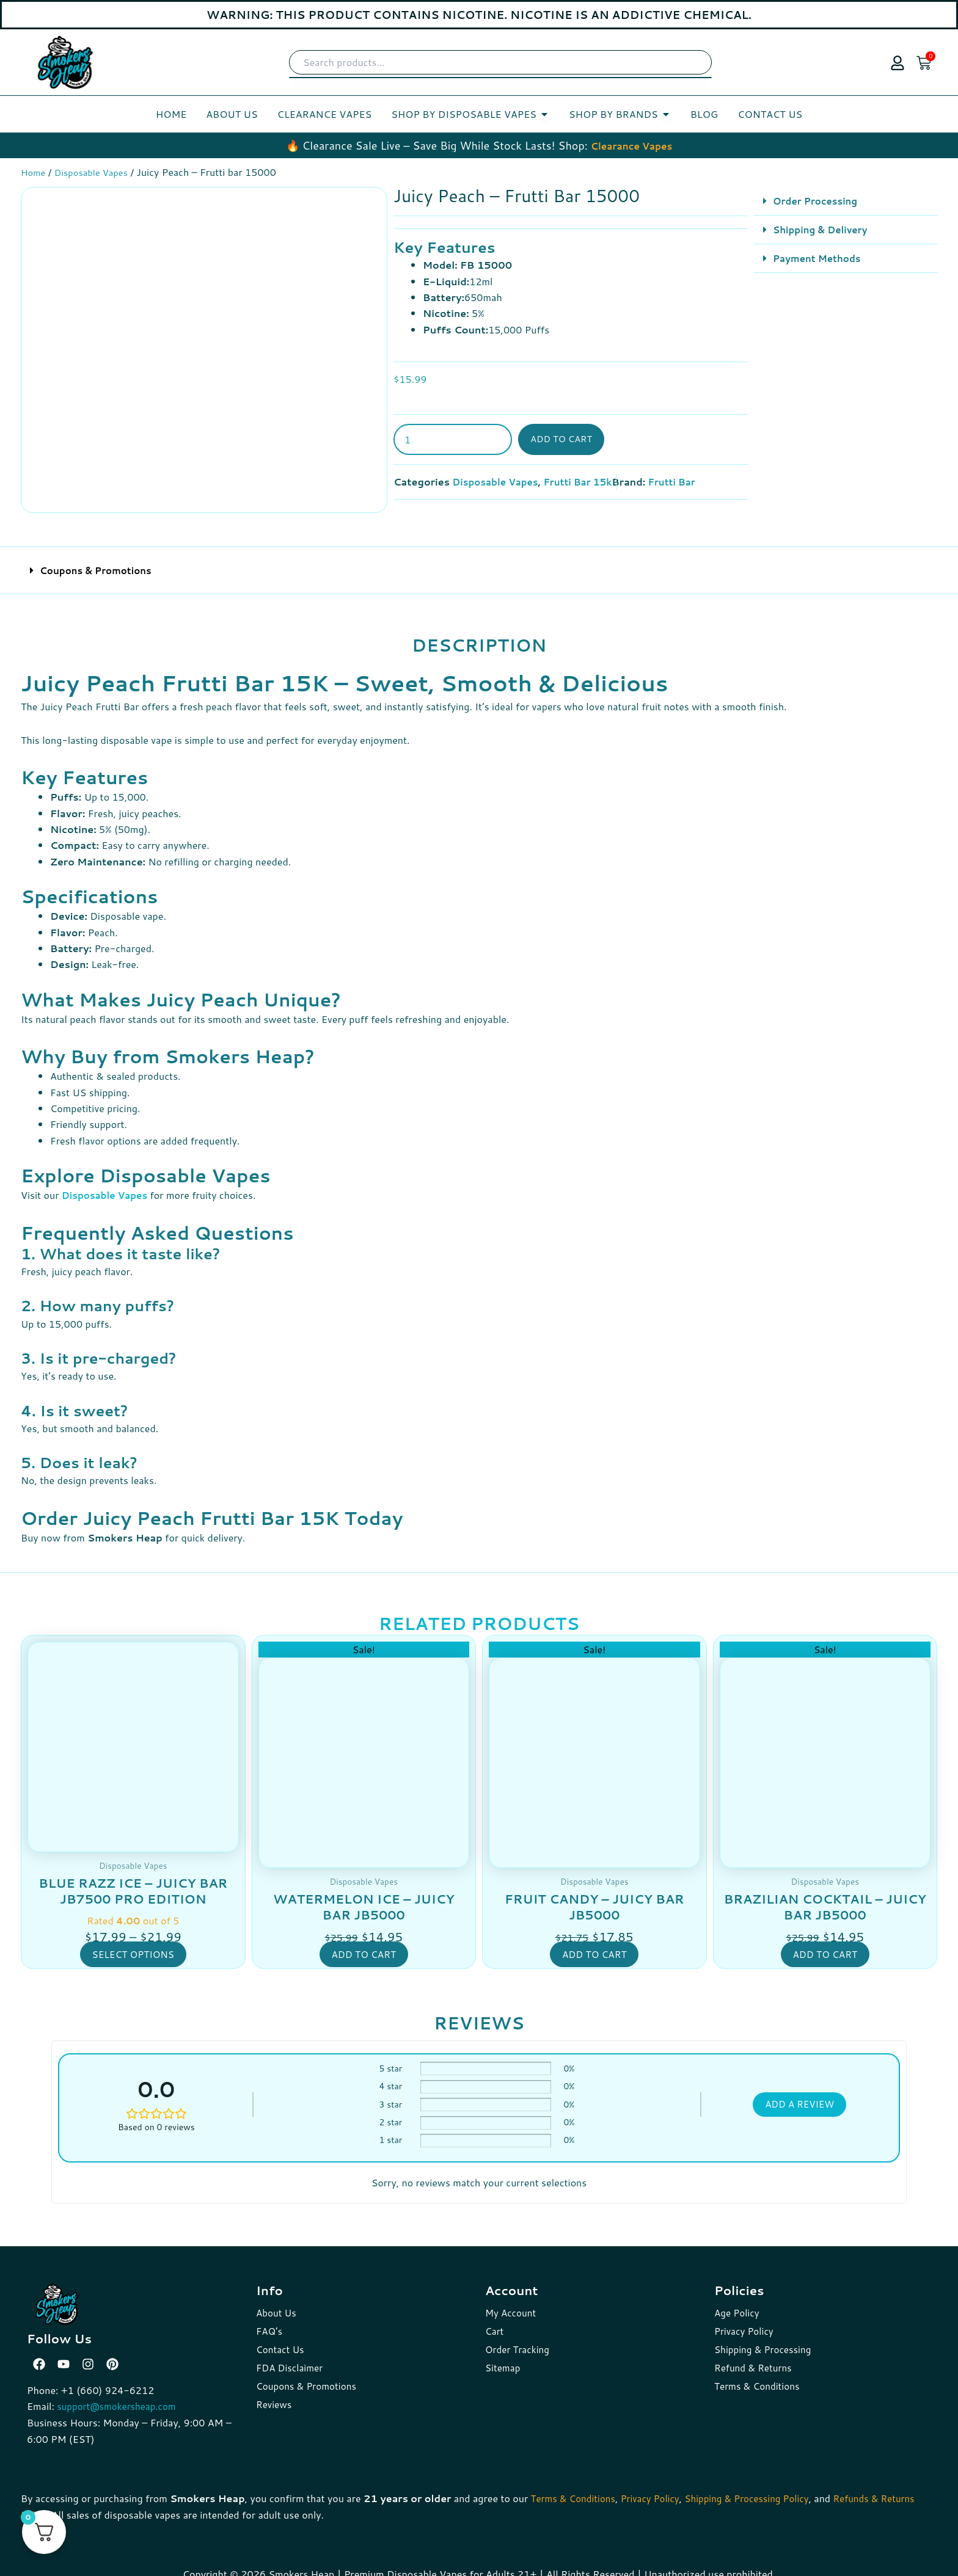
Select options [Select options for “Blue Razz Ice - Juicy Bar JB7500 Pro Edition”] (133, 1943)
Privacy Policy (745, 2320)
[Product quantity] (452, 438)
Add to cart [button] (363, 1943)
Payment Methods (819, 257)
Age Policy (738, 2302)
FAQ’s (269, 2320)
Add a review (799, 2093)
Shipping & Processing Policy (759, 2487)
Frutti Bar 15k (585, 481)
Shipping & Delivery (823, 229)
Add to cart (564, 439)
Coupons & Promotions (99, 560)
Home (34, 172)
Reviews (274, 2394)
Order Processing (818, 200)
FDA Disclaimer (291, 2357)
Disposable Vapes (97, 172)
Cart (495, 2320)
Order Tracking (519, 2339)
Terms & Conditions (759, 2375)
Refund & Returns (755, 2357)
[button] (845, 200)
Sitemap (503, 2357)
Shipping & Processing (765, 2339)
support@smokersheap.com (120, 2396)
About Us (277, 2302)
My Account (512, 2302)
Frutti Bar (683, 481)
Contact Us (281, 2339)
